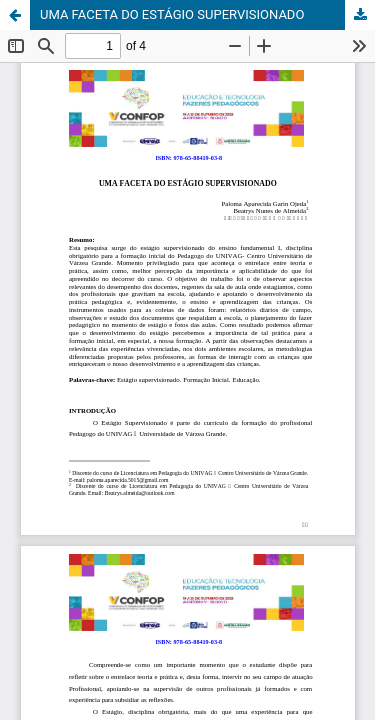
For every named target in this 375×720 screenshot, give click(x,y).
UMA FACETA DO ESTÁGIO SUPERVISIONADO (172, 14)
